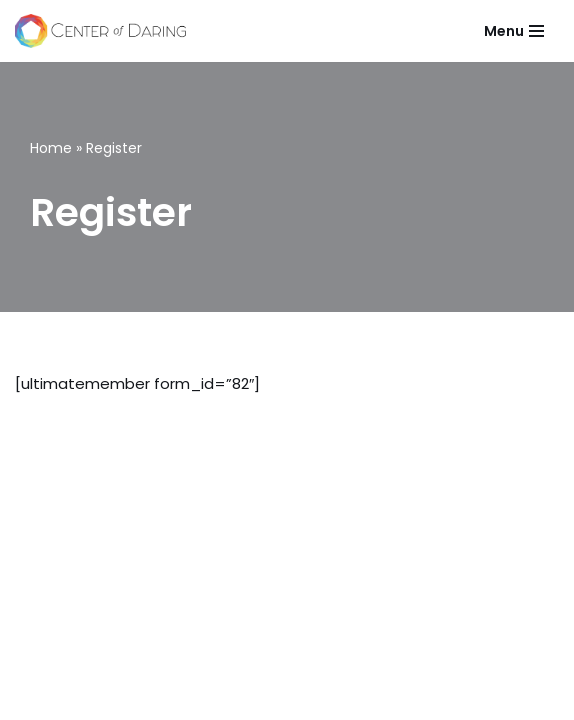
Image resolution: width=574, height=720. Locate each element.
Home (51, 148)
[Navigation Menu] (514, 31)
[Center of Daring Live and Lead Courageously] (100, 31)
